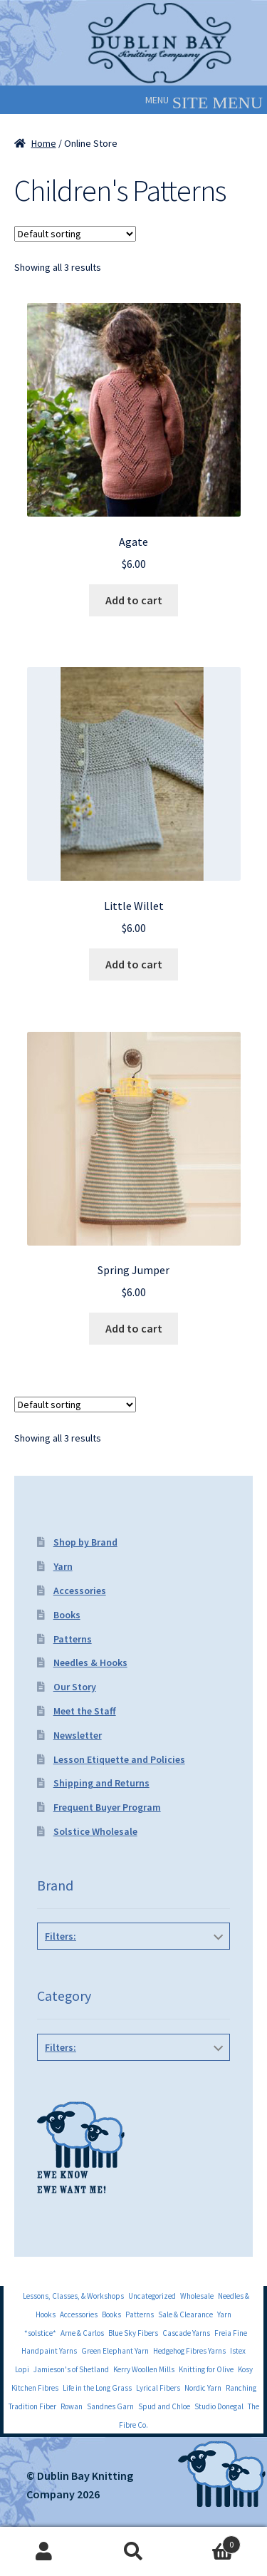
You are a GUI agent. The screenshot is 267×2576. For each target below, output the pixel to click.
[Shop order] (75, 234)
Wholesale (197, 2296)
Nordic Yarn (202, 2388)
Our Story (74, 1686)
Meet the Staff (84, 1711)
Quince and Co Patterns (131, 1968)
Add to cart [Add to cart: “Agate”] (133, 600)
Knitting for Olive (206, 2369)
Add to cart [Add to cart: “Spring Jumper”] (133, 1328)
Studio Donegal (219, 2406)
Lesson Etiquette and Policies (119, 1759)
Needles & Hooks (90, 1662)
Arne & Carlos (82, 2333)
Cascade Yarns (186, 2333)
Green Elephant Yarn (115, 2351)
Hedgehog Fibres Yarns (189, 2351)
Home (43, 143)
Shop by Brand (85, 1542)
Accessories (79, 1590)
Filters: (60, 1936)
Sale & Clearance (185, 2314)
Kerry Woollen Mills (143, 2369)
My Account (44, 2552)
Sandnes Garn (110, 2406)
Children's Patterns (134, 2079)
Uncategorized (152, 2296)
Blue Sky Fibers (133, 2333)
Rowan (72, 2406)
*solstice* (40, 2333)
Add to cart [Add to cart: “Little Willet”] (133, 964)
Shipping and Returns (101, 1782)
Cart (209, 2541)
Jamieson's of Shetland (71, 2369)
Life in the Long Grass (97, 2388)
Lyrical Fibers (158, 2388)
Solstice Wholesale (95, 1831)
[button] (157, 100)
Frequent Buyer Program (107, 1807)
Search (133, 2552)
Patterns (72, 1639)
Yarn (63, 1566)
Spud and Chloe (164, 2406)
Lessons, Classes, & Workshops (73, 2296)
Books (66, 1614)
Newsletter (77, 1735)
